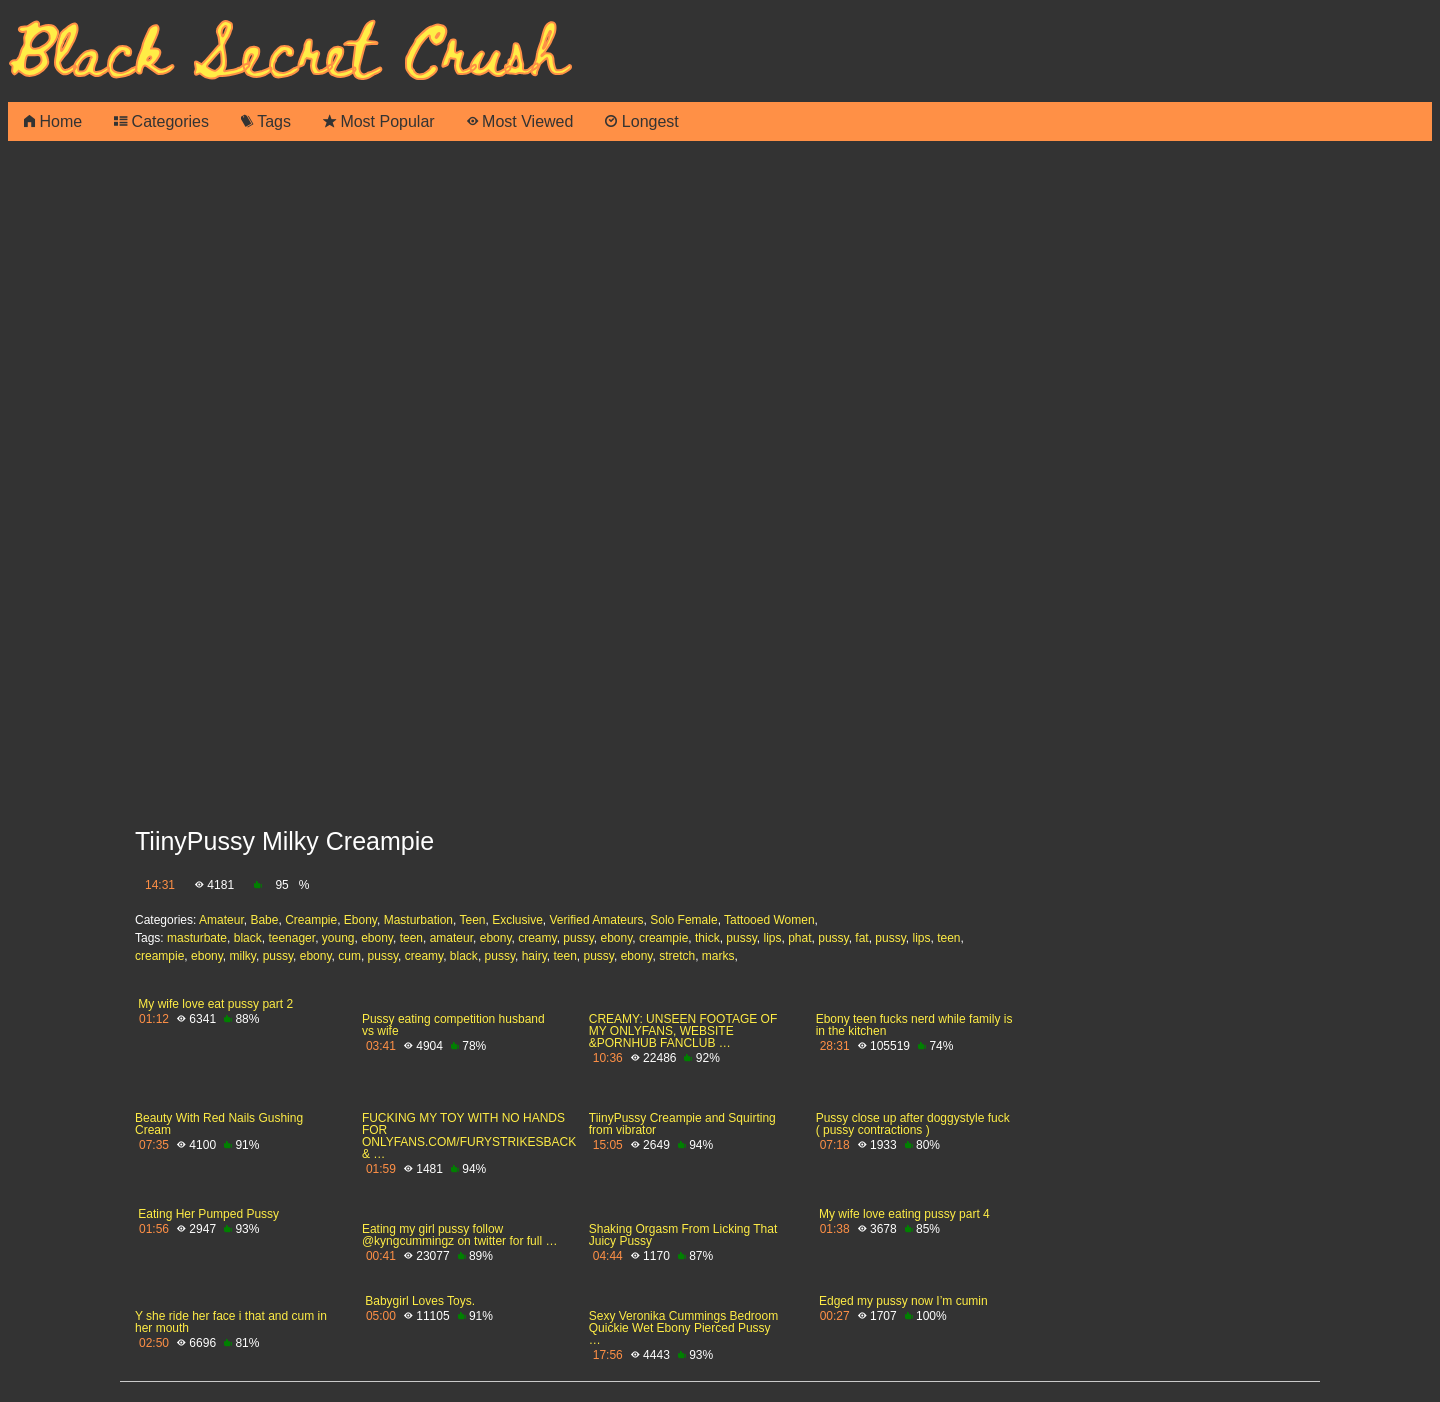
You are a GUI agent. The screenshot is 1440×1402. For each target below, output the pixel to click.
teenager (291, 938)
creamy (537, 938)
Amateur (221, 920)
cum (349, 956)
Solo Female (683, 920)
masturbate (197, 938)
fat (861, 938)
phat (799, 938)
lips (772, 938)
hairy (534, 956)
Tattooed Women (769, 920)
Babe (264, 920)
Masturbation (418, 920)
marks (718, 956)
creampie (663, 938)
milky (243, 956)
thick (707, 938)
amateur (451, 938)
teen (411, 938)
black (248, 938)
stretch (677, 956)
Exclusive (517, 920)
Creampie (311, 920)
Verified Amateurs (597, 920)
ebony (377, 938)
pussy (578, 938)
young (338, 938)
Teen (472, 920)
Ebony (360, 920)
